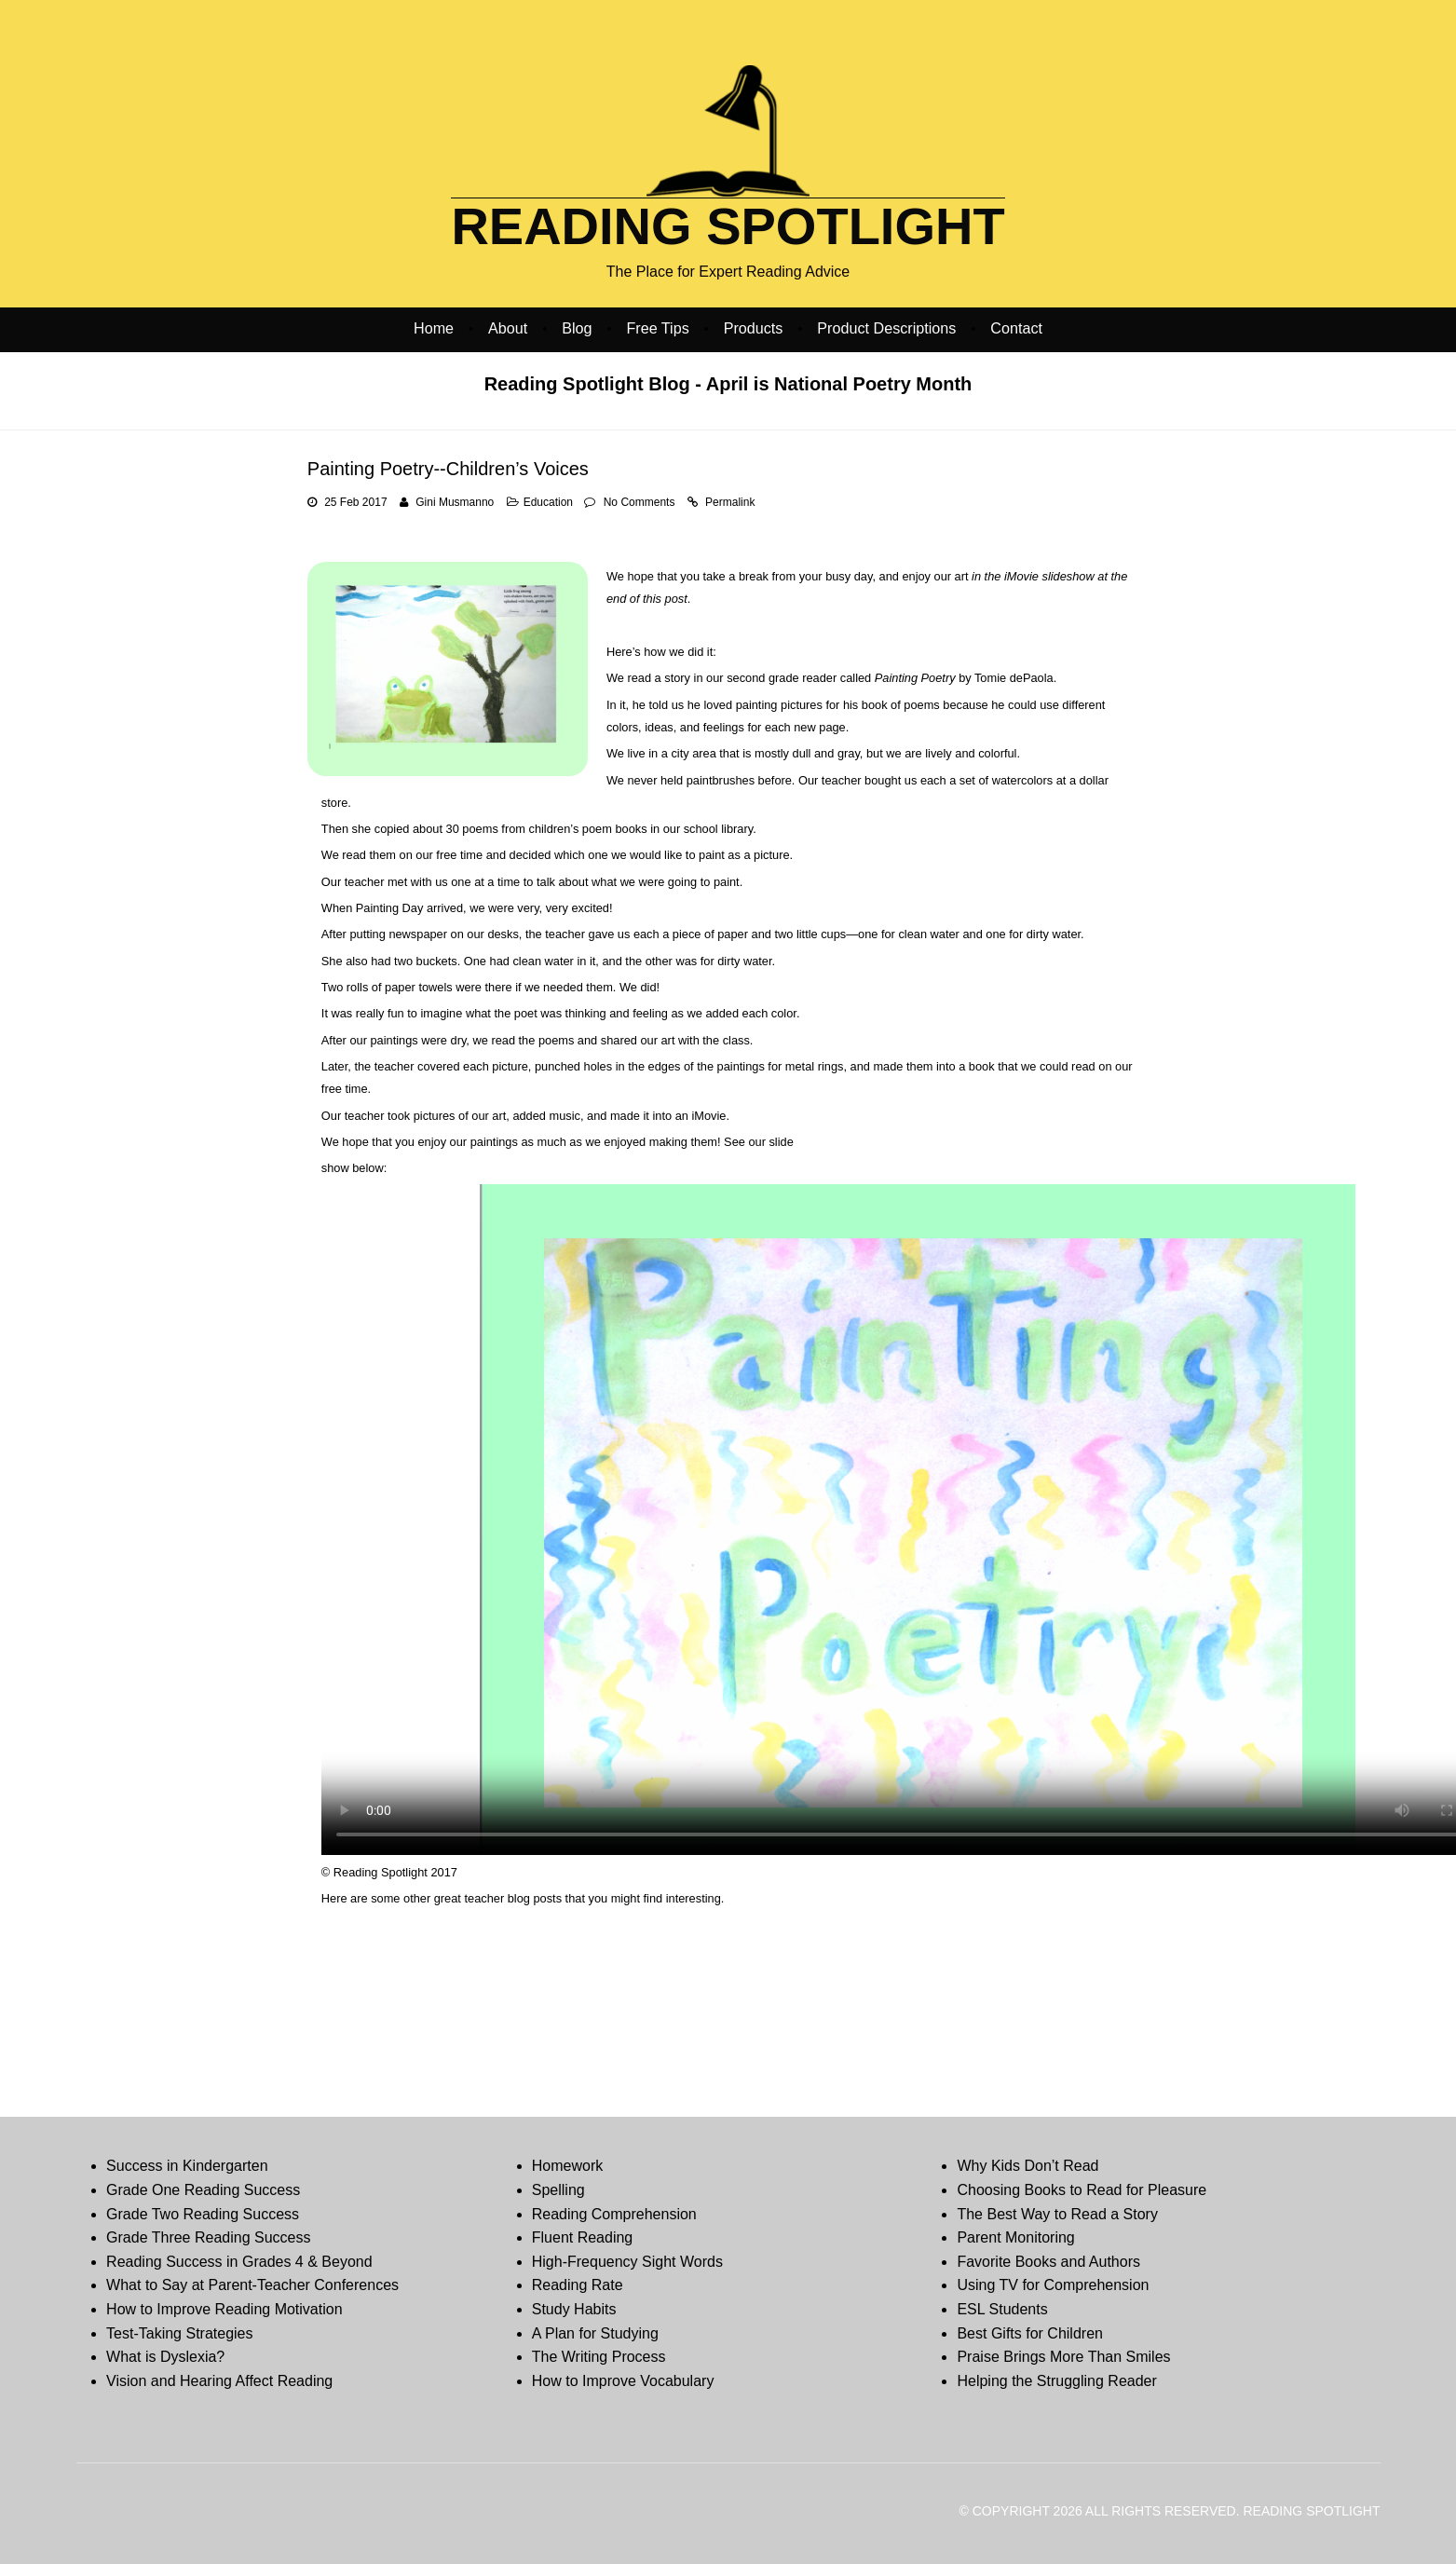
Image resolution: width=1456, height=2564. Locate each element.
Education (548, 502)
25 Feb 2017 (355, 502)
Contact (1016, 328)
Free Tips (657, 328)
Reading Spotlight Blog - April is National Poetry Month (728, 384)
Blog (577, 328)
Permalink (730, 502)
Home (434, 328)
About (507, 328)
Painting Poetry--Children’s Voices (448, 468)
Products (753, 328)
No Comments (639, 502)
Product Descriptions (886, 328)
